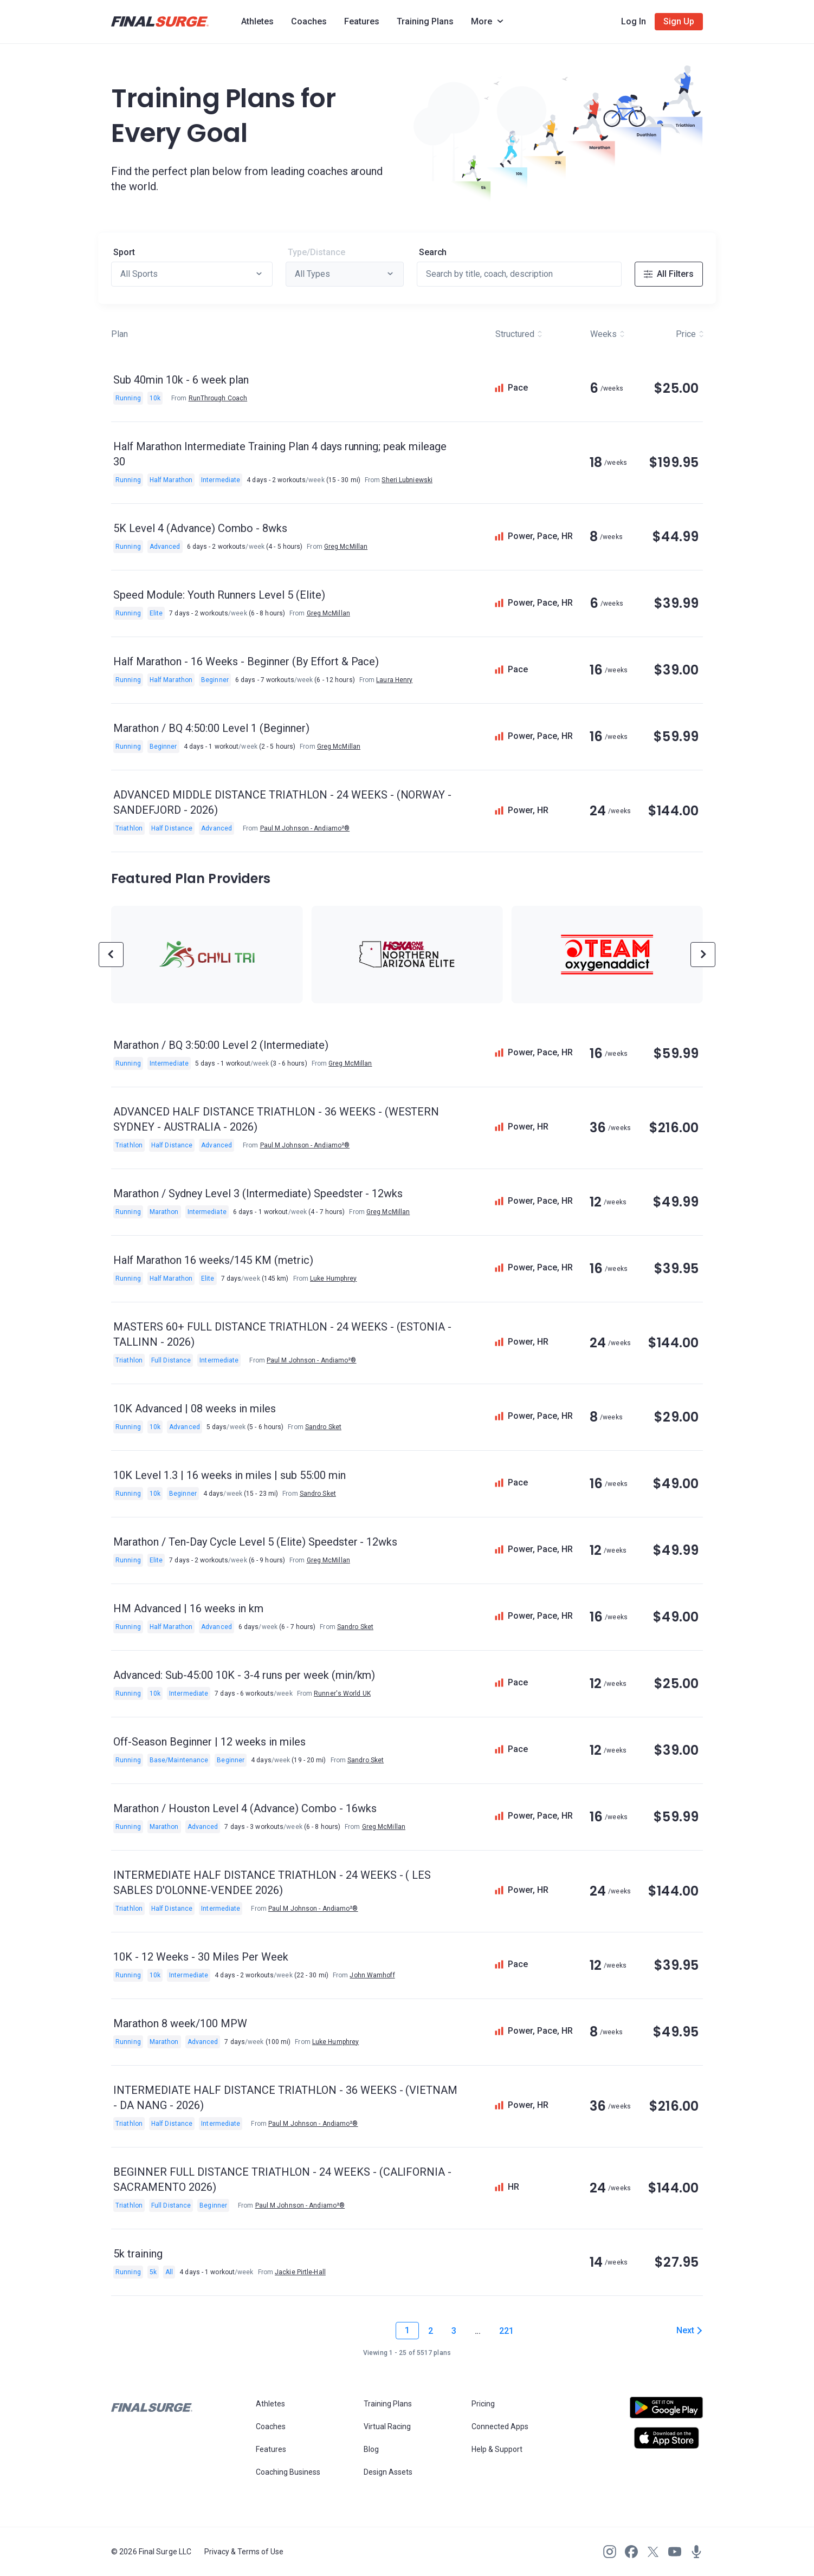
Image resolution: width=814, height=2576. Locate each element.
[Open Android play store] (666, 2412)
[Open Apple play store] (666, 2438)
